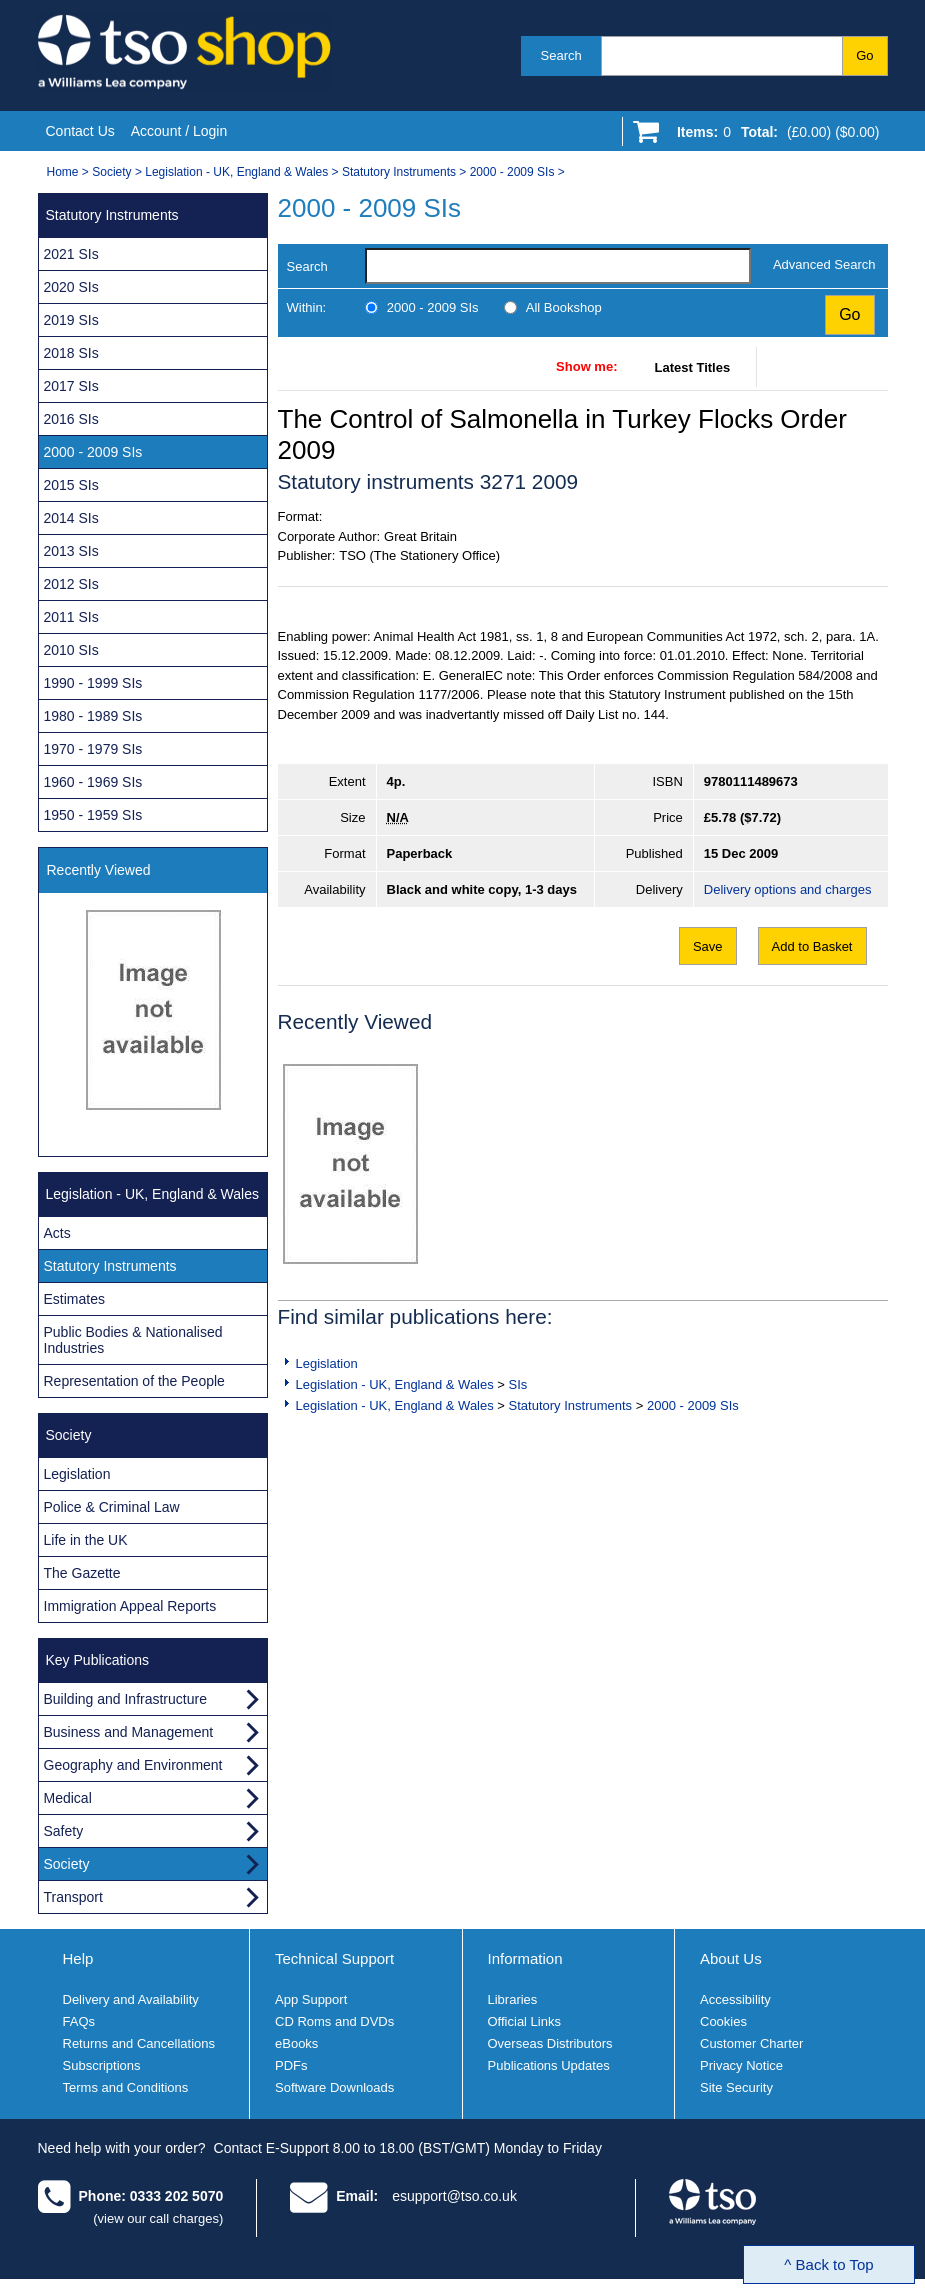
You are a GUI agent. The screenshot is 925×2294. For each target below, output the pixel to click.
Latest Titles (693, 367)
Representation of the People (134, 1381)
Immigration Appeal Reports (130, 1606)
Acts (57, 1233)
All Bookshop (564, 307)
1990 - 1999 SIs (93, 683)
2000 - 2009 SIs (512, 172)
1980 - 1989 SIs (93, 716)
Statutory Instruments (399, 172)
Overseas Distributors (550, 2043)
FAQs (79, 2021)
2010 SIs (71, 650)
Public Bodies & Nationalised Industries (133, 1340)
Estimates (74, 1299)
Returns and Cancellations (139, 2043)
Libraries (513, 1999)
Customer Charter (751, 2043)
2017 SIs (71, 386)
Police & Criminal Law (112, 1507)
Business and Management (129, 1732)
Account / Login (179, 131)
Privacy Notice (741, 2065)
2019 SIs (71, 320)
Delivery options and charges (788, 889)
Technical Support (334, 1958)
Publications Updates (549, 2065)
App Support (311, 1999)
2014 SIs (71, 518)
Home (63, 172)
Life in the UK (86, 1540)
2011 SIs (71, 617)
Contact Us (80, 131)
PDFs (291, 2065)
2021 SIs (71, 254)
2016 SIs (71, 419)
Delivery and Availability (131, 1999)
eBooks (296, 2043)
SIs (518, 1384)
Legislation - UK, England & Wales (236, 172)
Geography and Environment (133, 1765)
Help (78, 1958)
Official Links (524, 2021)
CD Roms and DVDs (334, 2021)
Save (708, 946)
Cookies (723, 2021)
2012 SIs (71, 584)
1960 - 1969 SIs (93, 782)
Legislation (327, 1363)
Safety (64, 1831)
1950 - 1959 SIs (93, 815)
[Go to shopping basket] (773, 136)
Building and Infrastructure (125, 1699)
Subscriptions (102, 2065)
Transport (73, 1897)
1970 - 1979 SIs (93, 749)
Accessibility (735, 1999)
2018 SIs (71, 353)
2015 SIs (71, 485)
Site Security (736, 2087)
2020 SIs (71, 287)
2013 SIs (71, 551)
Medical (68, 1798)
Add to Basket (812, 946)
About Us (731, 1958)
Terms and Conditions (126, 2087)
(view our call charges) (158, 2218)
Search (561, 55)
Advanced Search (824, 264)
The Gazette (82, 1573)
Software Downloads (334, 2087)
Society (111, 172)
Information (525, 1958)
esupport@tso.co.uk (454, 2196)
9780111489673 (751, 781)
